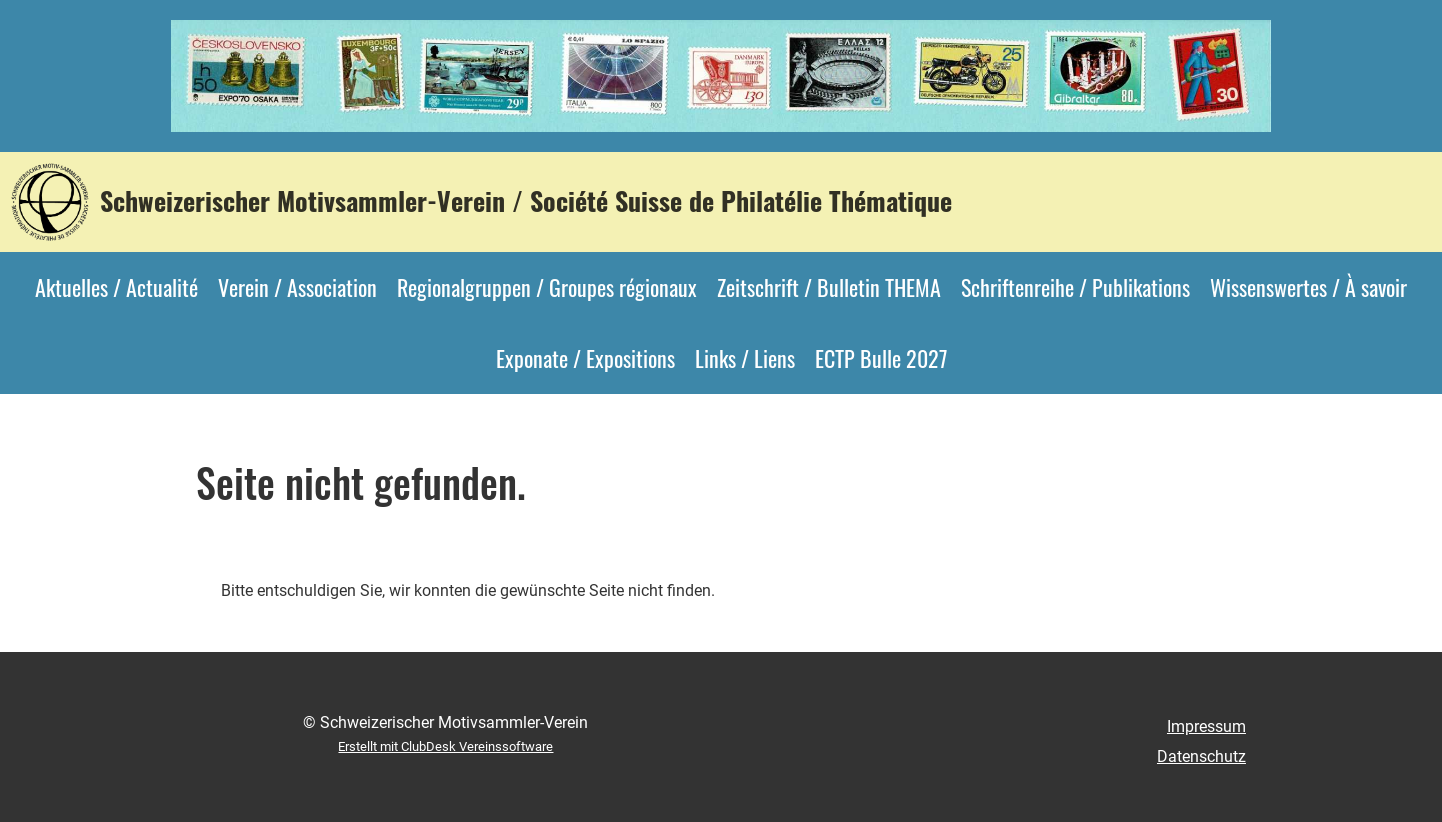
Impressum (1206, 726)
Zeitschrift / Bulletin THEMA (829, 287)
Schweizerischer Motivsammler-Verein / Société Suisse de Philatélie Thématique (526, 201)
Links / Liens (745, 358)
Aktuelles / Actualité (116, 287)
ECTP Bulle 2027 (881, 358)
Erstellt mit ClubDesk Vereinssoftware (445, 746)
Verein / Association (297, 287)
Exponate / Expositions (585, 358)
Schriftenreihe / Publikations (1075, 287)
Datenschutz (1201, 756)
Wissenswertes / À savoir (1308, 287)
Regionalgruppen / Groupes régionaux (547, 287)
